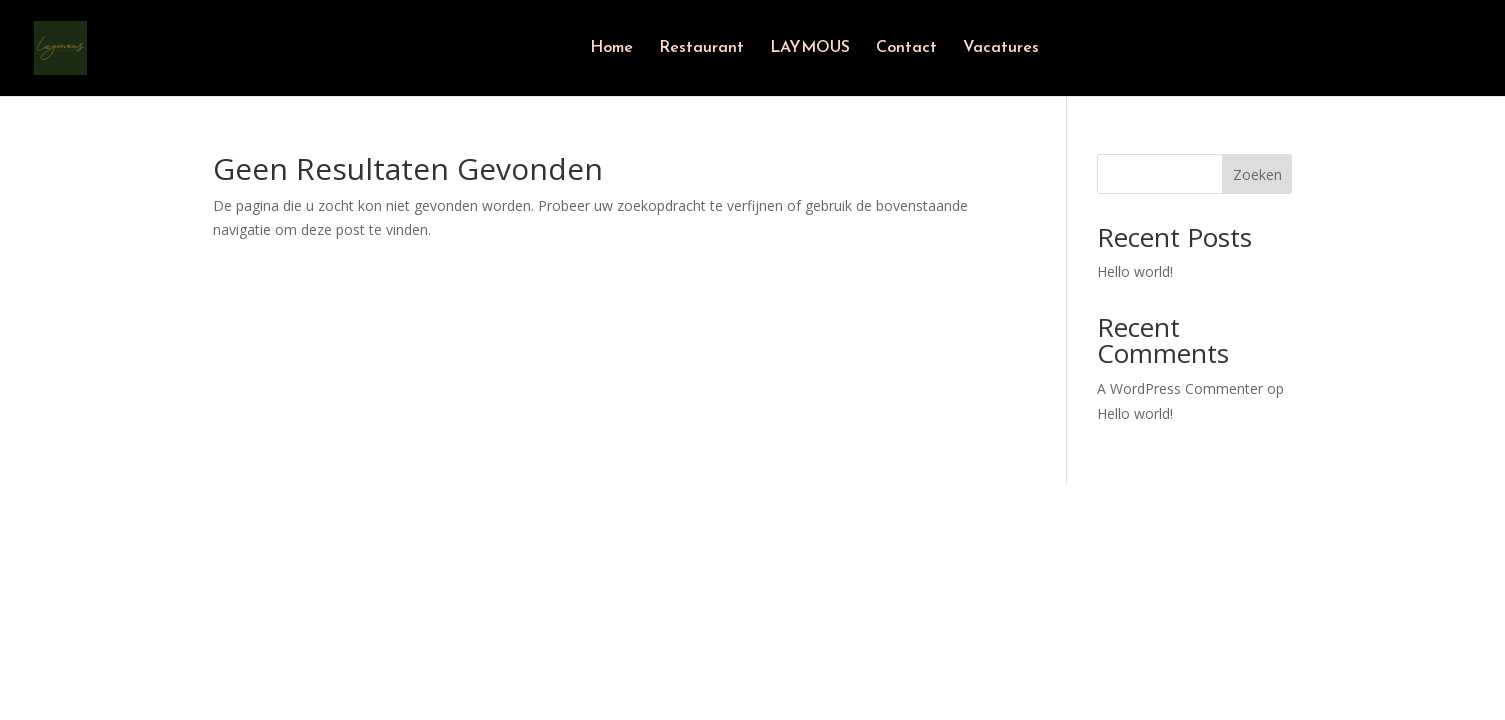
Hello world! (1135, 271)
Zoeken (1257, 174)
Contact (906, 48)
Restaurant (701, 48)
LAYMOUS (810, 48)
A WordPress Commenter (1180, 388)
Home (611, 48)
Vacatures (1001, 48)
